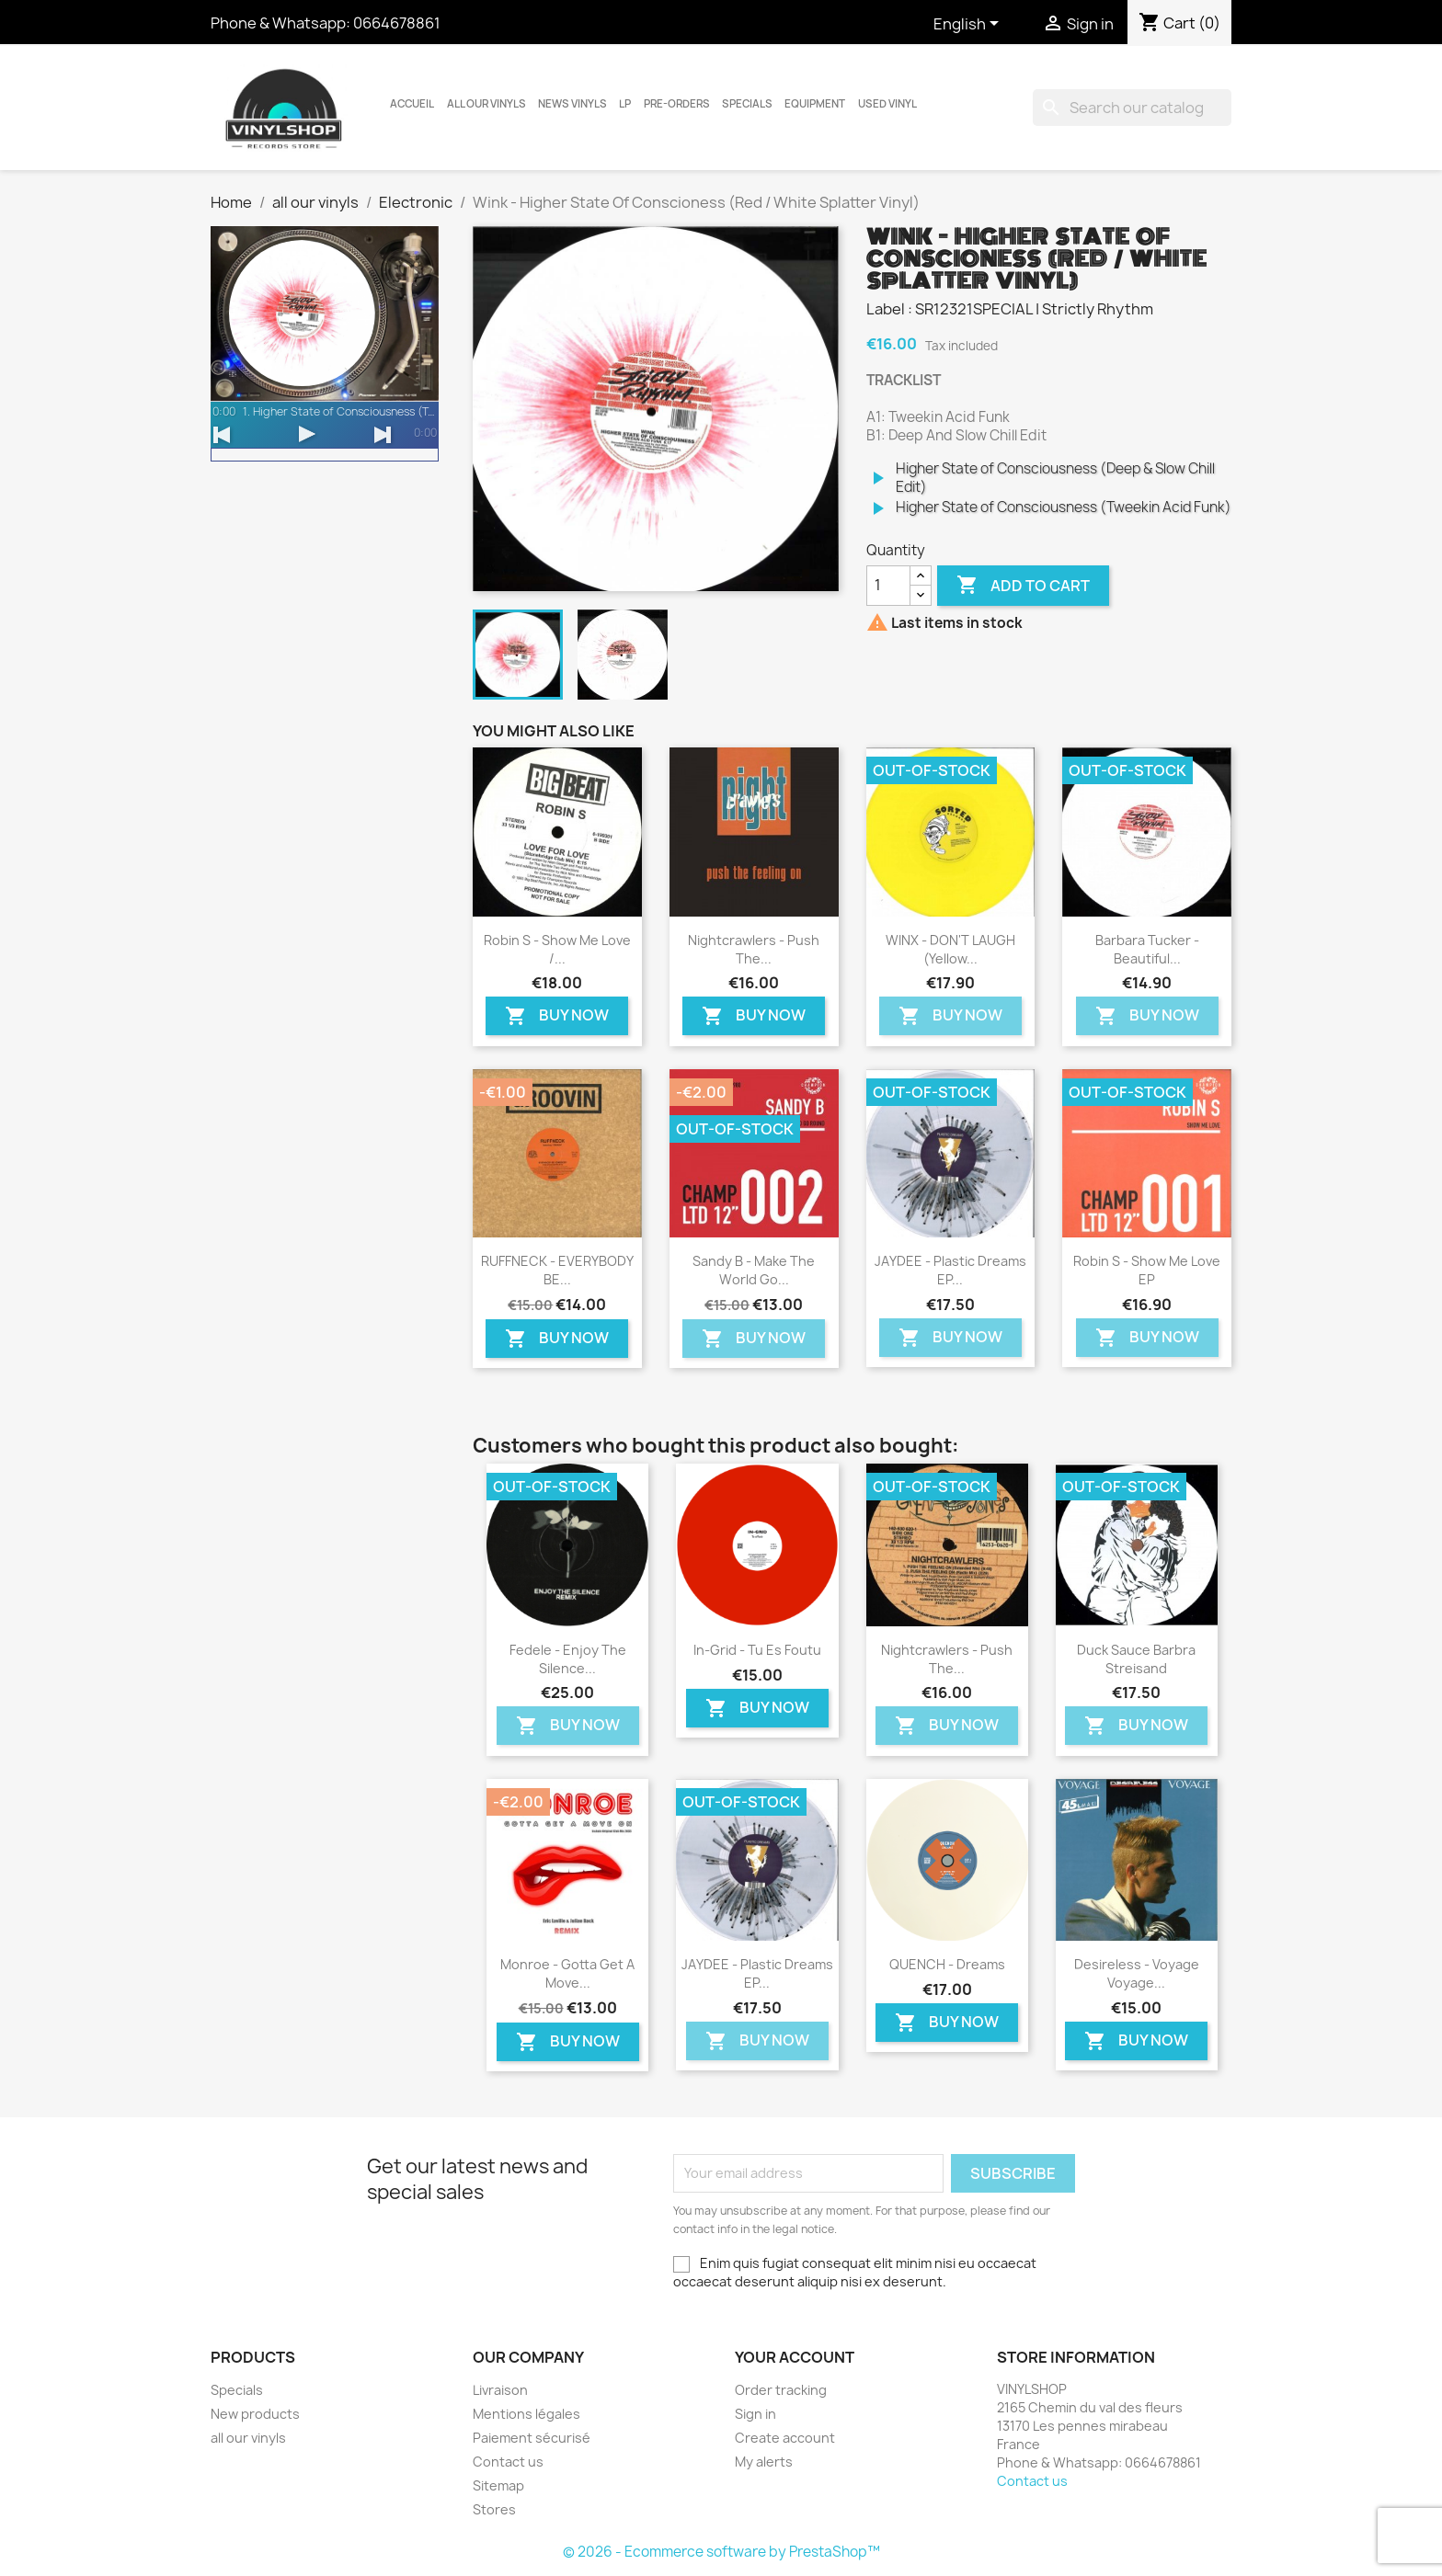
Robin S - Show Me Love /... (557, 949)
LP (625, 104)
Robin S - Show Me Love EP (1146, 1270)
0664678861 (397, 23)
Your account (794, 2357)
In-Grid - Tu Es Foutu (757, 1649)
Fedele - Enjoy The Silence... (567, 1659)
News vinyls (572, 104)
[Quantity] (888, 585)
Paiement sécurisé (531, 2437)
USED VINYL (887, 104)
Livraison (500, 2390)
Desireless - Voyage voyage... (1136, 1973)
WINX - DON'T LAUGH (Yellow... (950, 949)
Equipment (814, 104)
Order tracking (781, 2390)
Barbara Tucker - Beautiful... (1147, 949)
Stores (494, 2509)
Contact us (508, 2461)
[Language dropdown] (969, 25)
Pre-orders (677, 104)
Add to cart (1023, 586)
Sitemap (498, 2485)
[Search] (1132, 107)
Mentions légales (526, 2413)
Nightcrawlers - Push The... (753, 949)
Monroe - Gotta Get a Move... (567, 1973)
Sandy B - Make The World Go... (753, 1270)
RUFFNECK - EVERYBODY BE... (557, 1270)
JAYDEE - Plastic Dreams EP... (950, 1270)
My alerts (764, 2461)
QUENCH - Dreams (947, 1964)
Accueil (412, 104)
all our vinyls (486, 104)
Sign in (755, 2413)
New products (255, 2413)
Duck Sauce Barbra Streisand (1136, 1659)
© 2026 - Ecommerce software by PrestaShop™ (721, 2551)
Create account (785, 2437)
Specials (747, 104)
